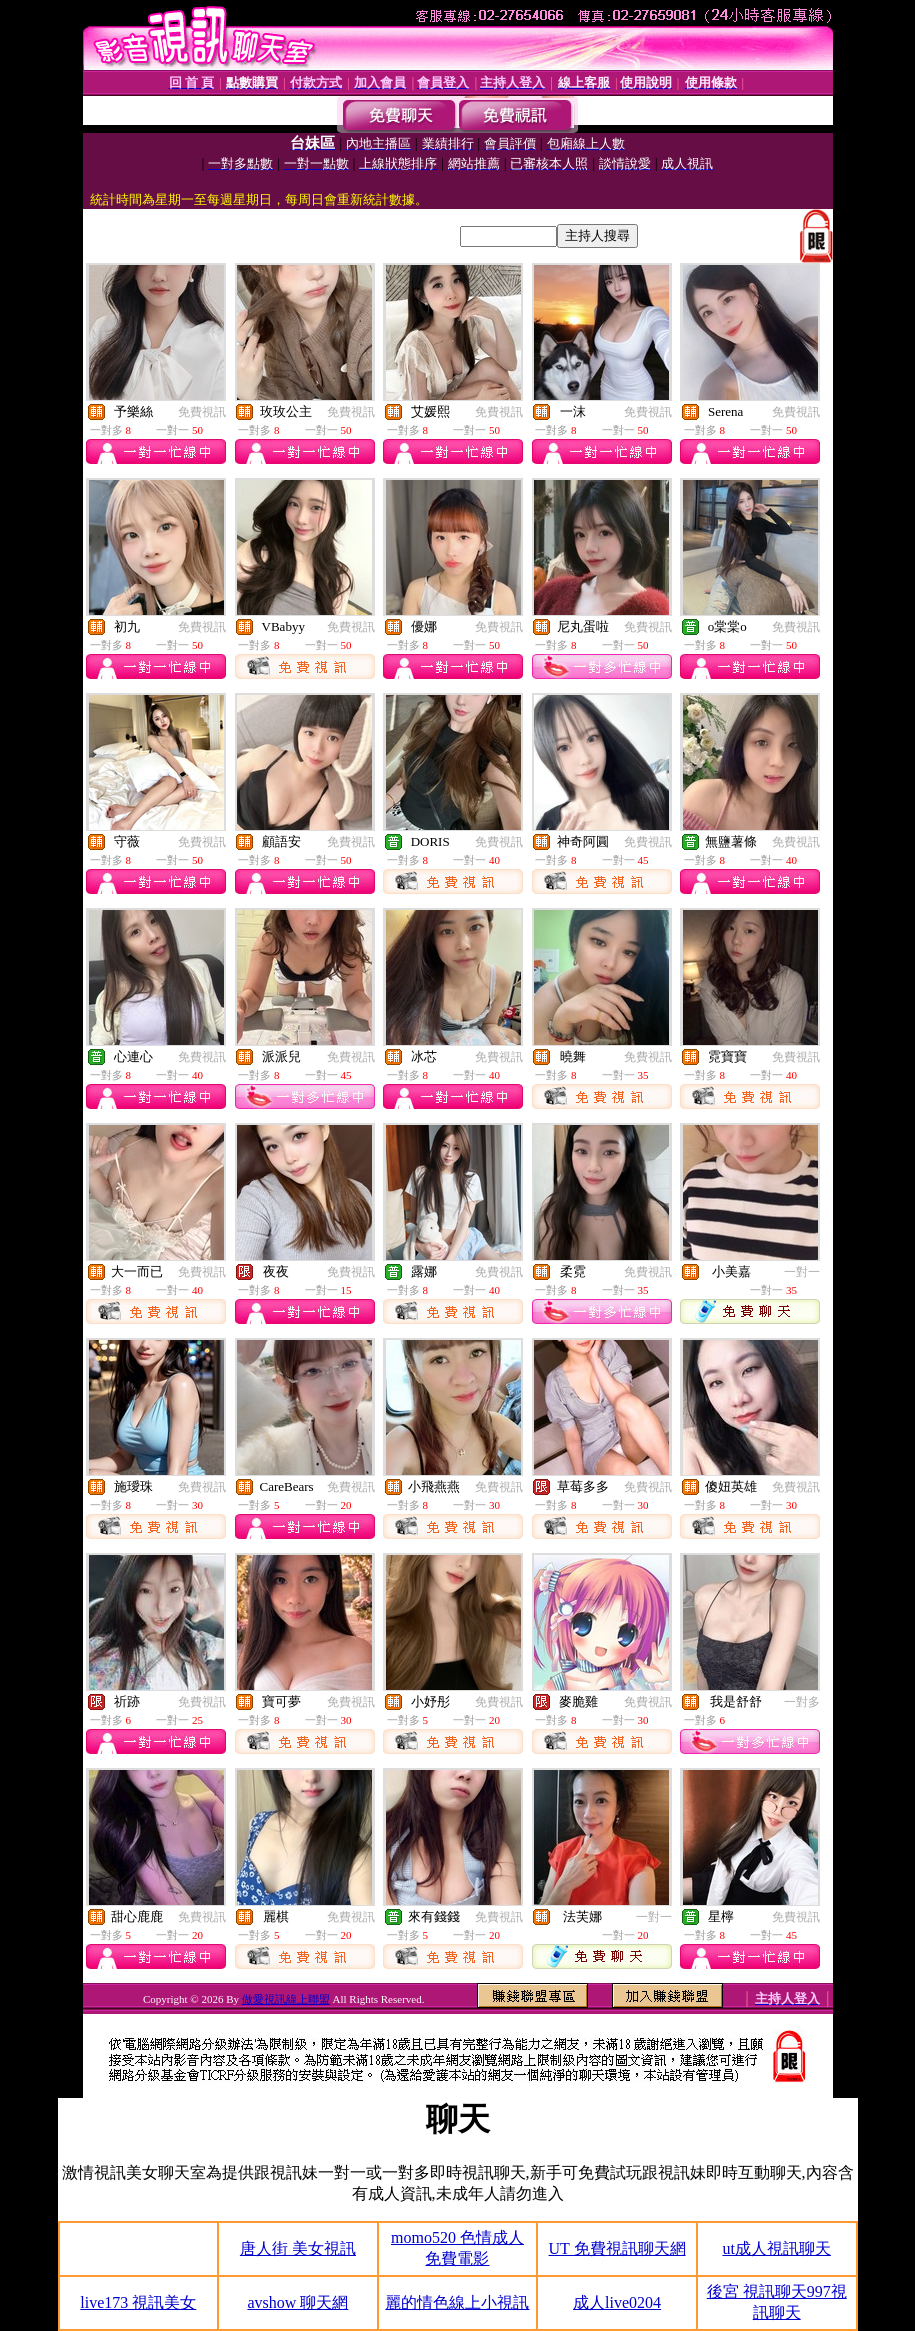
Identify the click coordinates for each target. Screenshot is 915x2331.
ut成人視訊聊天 (776, 2248)
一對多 (802, 1702)
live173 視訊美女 (138, 2302)
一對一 (802, 1272)
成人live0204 (617, 2302)
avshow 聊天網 (297, 2302)
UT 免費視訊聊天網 (617, 2248)
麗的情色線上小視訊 (457, 2302)
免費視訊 (202, 412)
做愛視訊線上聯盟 (286, 1999)
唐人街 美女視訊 (298, 2248)
